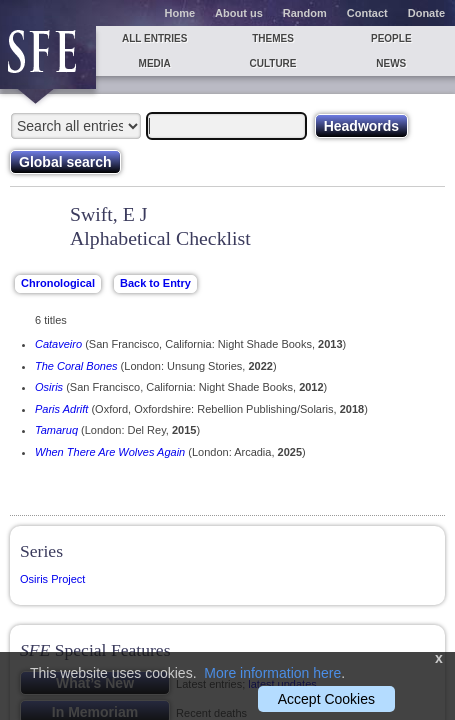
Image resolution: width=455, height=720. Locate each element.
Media (155, 63)
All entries (154, 38)
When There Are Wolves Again (110, 452)
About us (239, 13)
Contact (367, 13)
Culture (272, 63)
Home (180, 13)
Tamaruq (56, 430)
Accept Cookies (326, 699)
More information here (272, 673)
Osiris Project (52, 579)
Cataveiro (58, 344)
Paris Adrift (61, 409)
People (391, 38)
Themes (273, 38)
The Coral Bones (76, 366)
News (391, 63)
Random (305, 13)
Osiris (49, 387)
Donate (426, 13)
